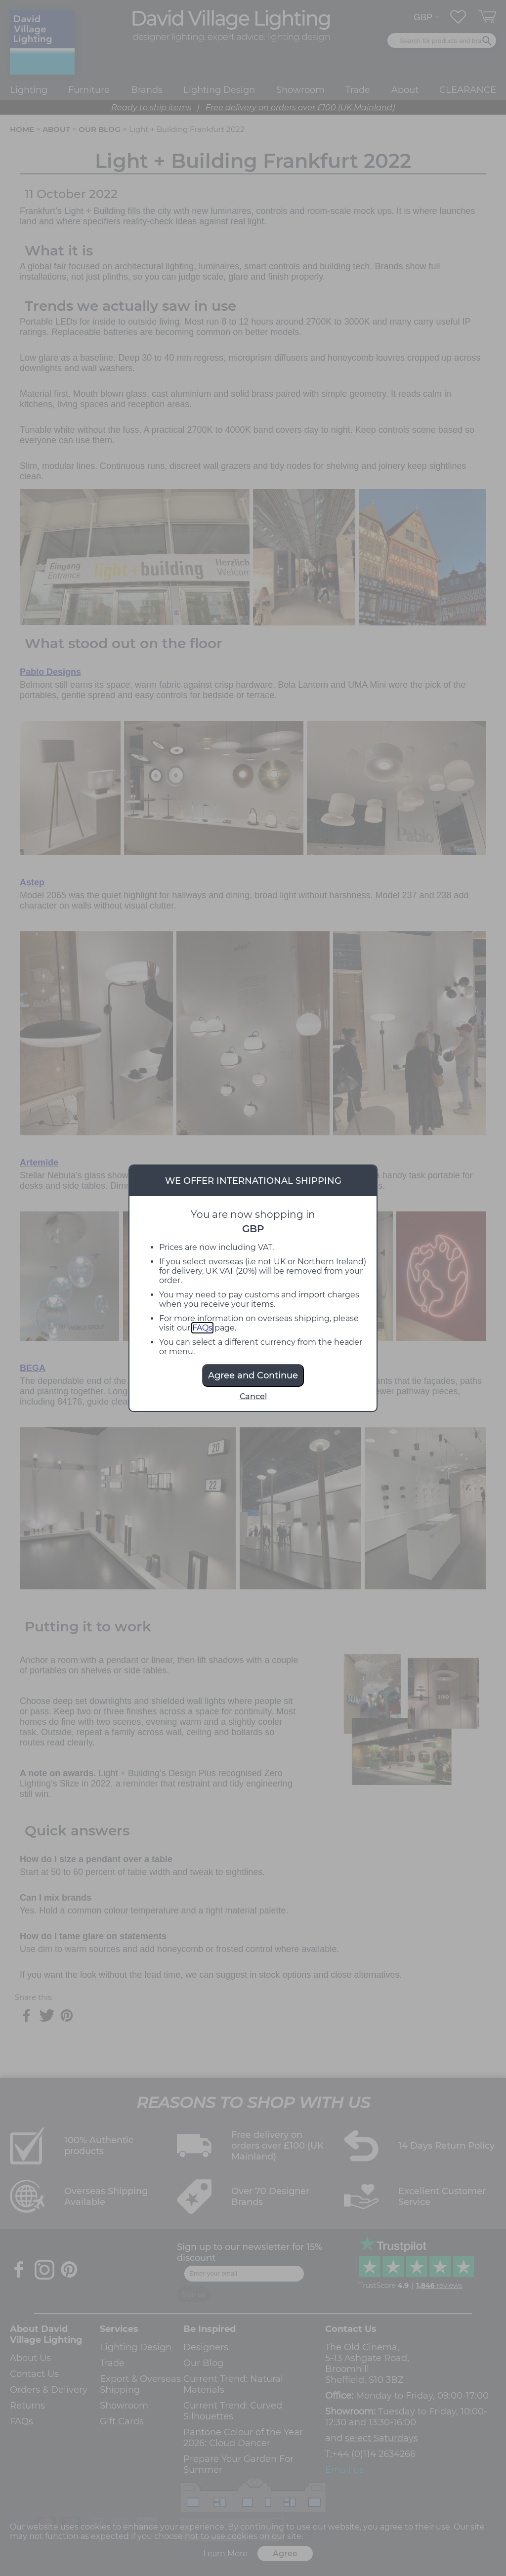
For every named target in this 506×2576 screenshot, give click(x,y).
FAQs (202, 1327)
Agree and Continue (253, 1375)
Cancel (253, 1396)
